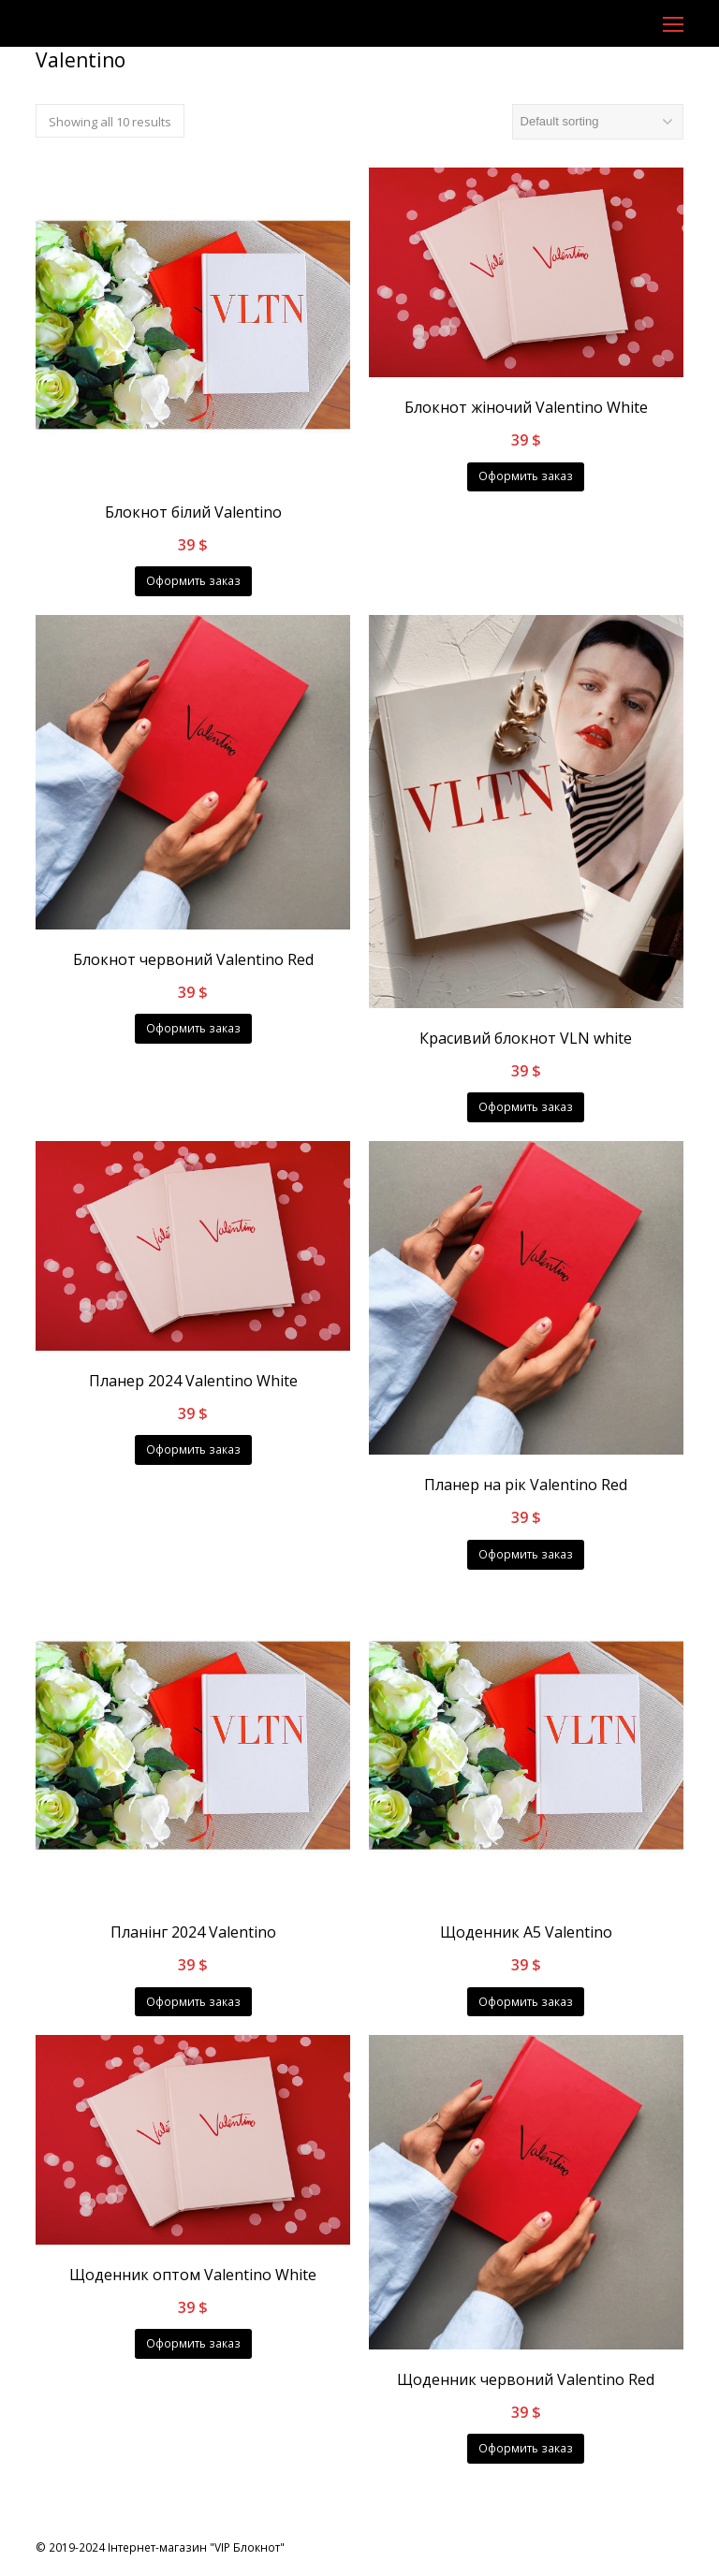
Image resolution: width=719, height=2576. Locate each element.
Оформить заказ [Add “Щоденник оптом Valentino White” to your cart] (193, 2343)
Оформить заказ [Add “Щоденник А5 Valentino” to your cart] (525, 2002)
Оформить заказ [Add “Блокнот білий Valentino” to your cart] (193, 581)
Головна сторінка (83, 88)
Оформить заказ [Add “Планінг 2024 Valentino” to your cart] (193, 2002)
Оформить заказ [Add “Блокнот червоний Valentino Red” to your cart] (193, 1028)
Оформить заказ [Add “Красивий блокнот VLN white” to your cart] (525, 1107)
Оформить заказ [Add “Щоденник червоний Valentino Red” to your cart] (525, 2448)
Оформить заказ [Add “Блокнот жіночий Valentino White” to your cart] (525, 476)
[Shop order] (597, 122)
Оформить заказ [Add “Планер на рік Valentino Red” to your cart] (525, 1554)
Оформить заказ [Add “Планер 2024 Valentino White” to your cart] (193, 1449)
